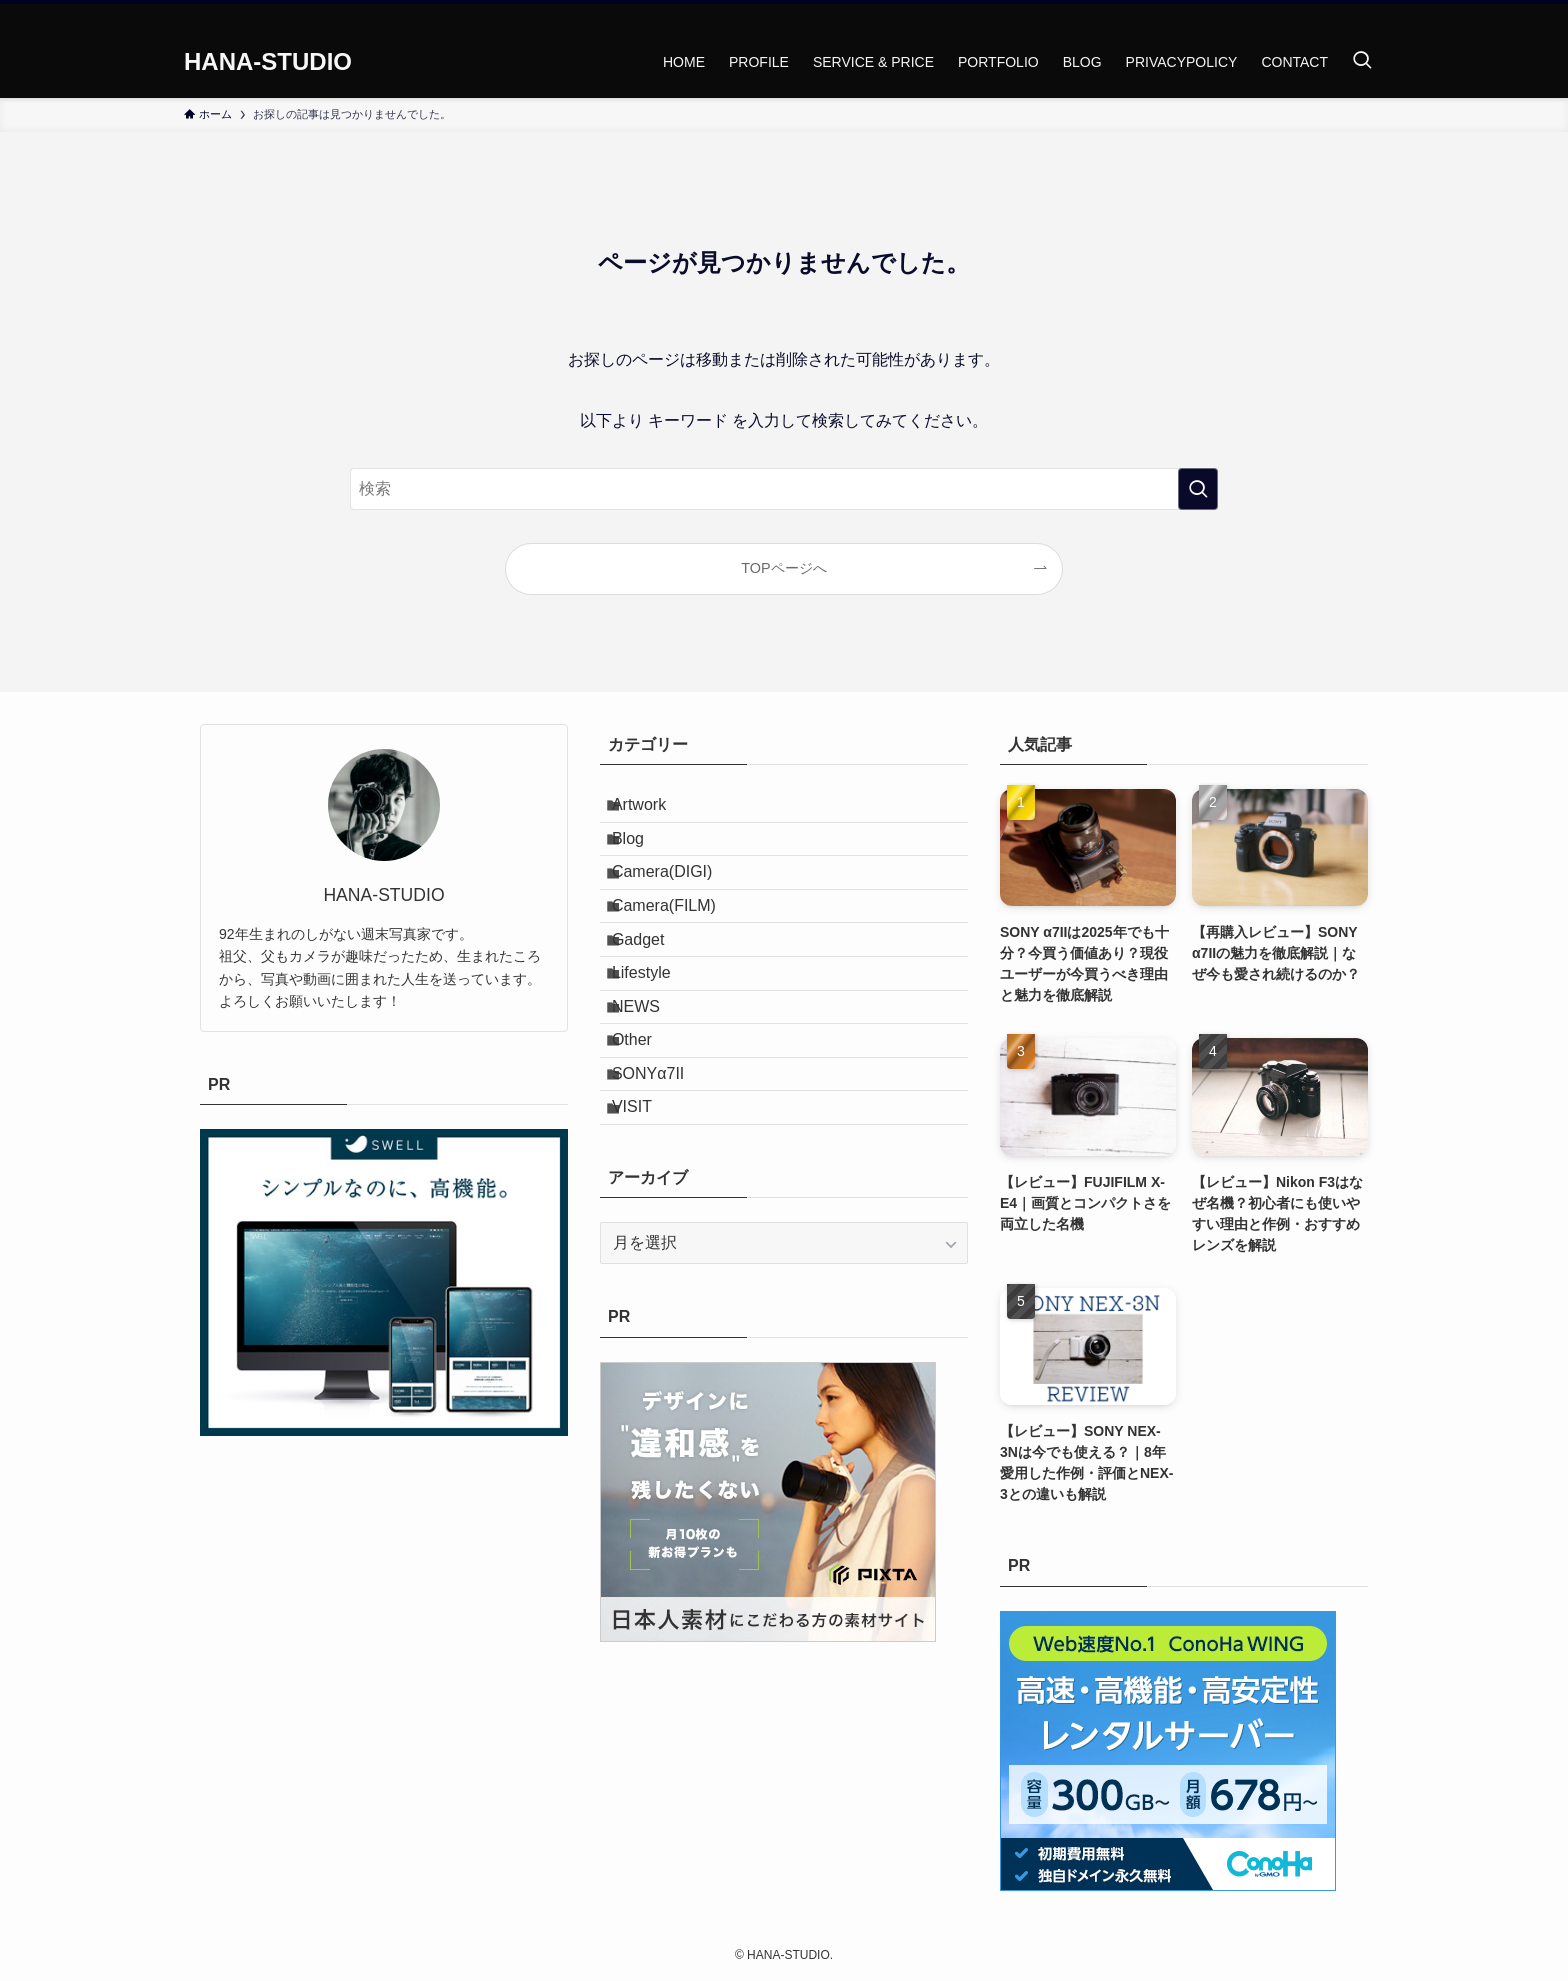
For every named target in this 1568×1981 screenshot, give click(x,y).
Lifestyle (657, 1048)
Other (648, 1143)
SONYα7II (664, 1190)
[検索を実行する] (1198, 489)
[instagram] (1345, 15)
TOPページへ (783, 568)
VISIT (648, 1238)
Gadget (654, 1001)
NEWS (652, 1095)
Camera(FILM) (680, 953)
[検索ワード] (784, 489)
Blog (644, 858)
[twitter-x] (1319, 15)
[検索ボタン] (1362, 62)
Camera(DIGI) (678, 906)
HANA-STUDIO (268, 62)
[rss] (1371, 15)
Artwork (655, 811)
